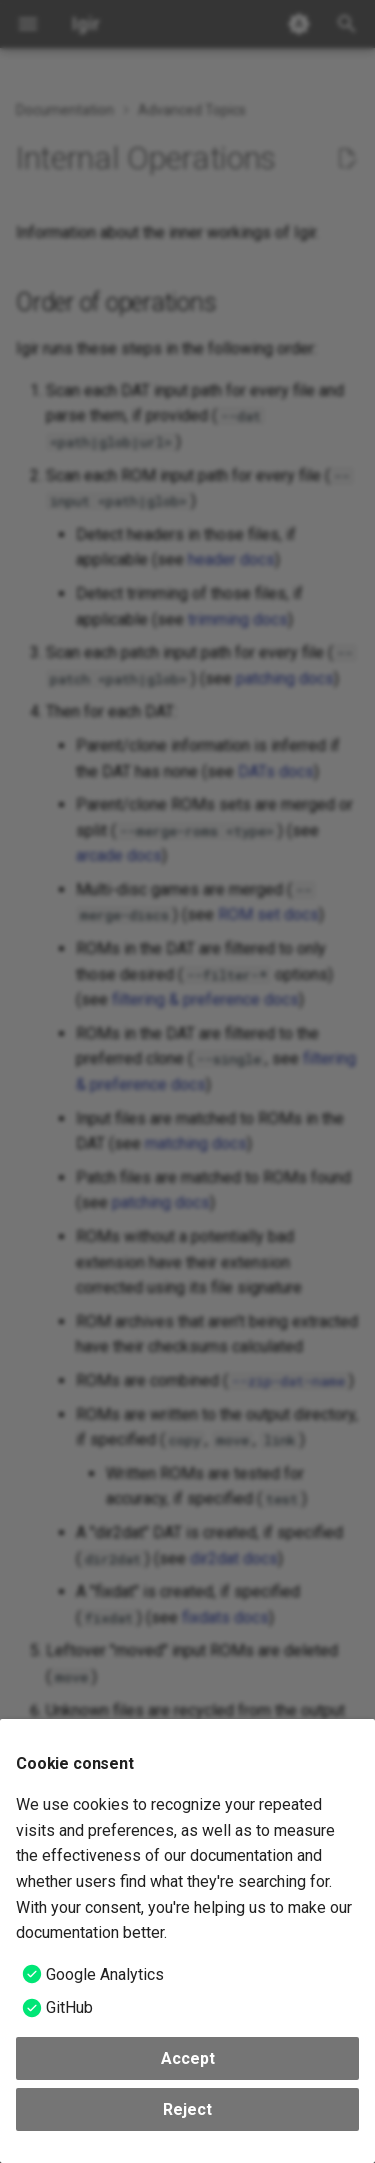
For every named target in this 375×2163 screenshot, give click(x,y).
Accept (188, 2058)
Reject (187, 2109)
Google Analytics (105, 1974)
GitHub (69, 2007)
